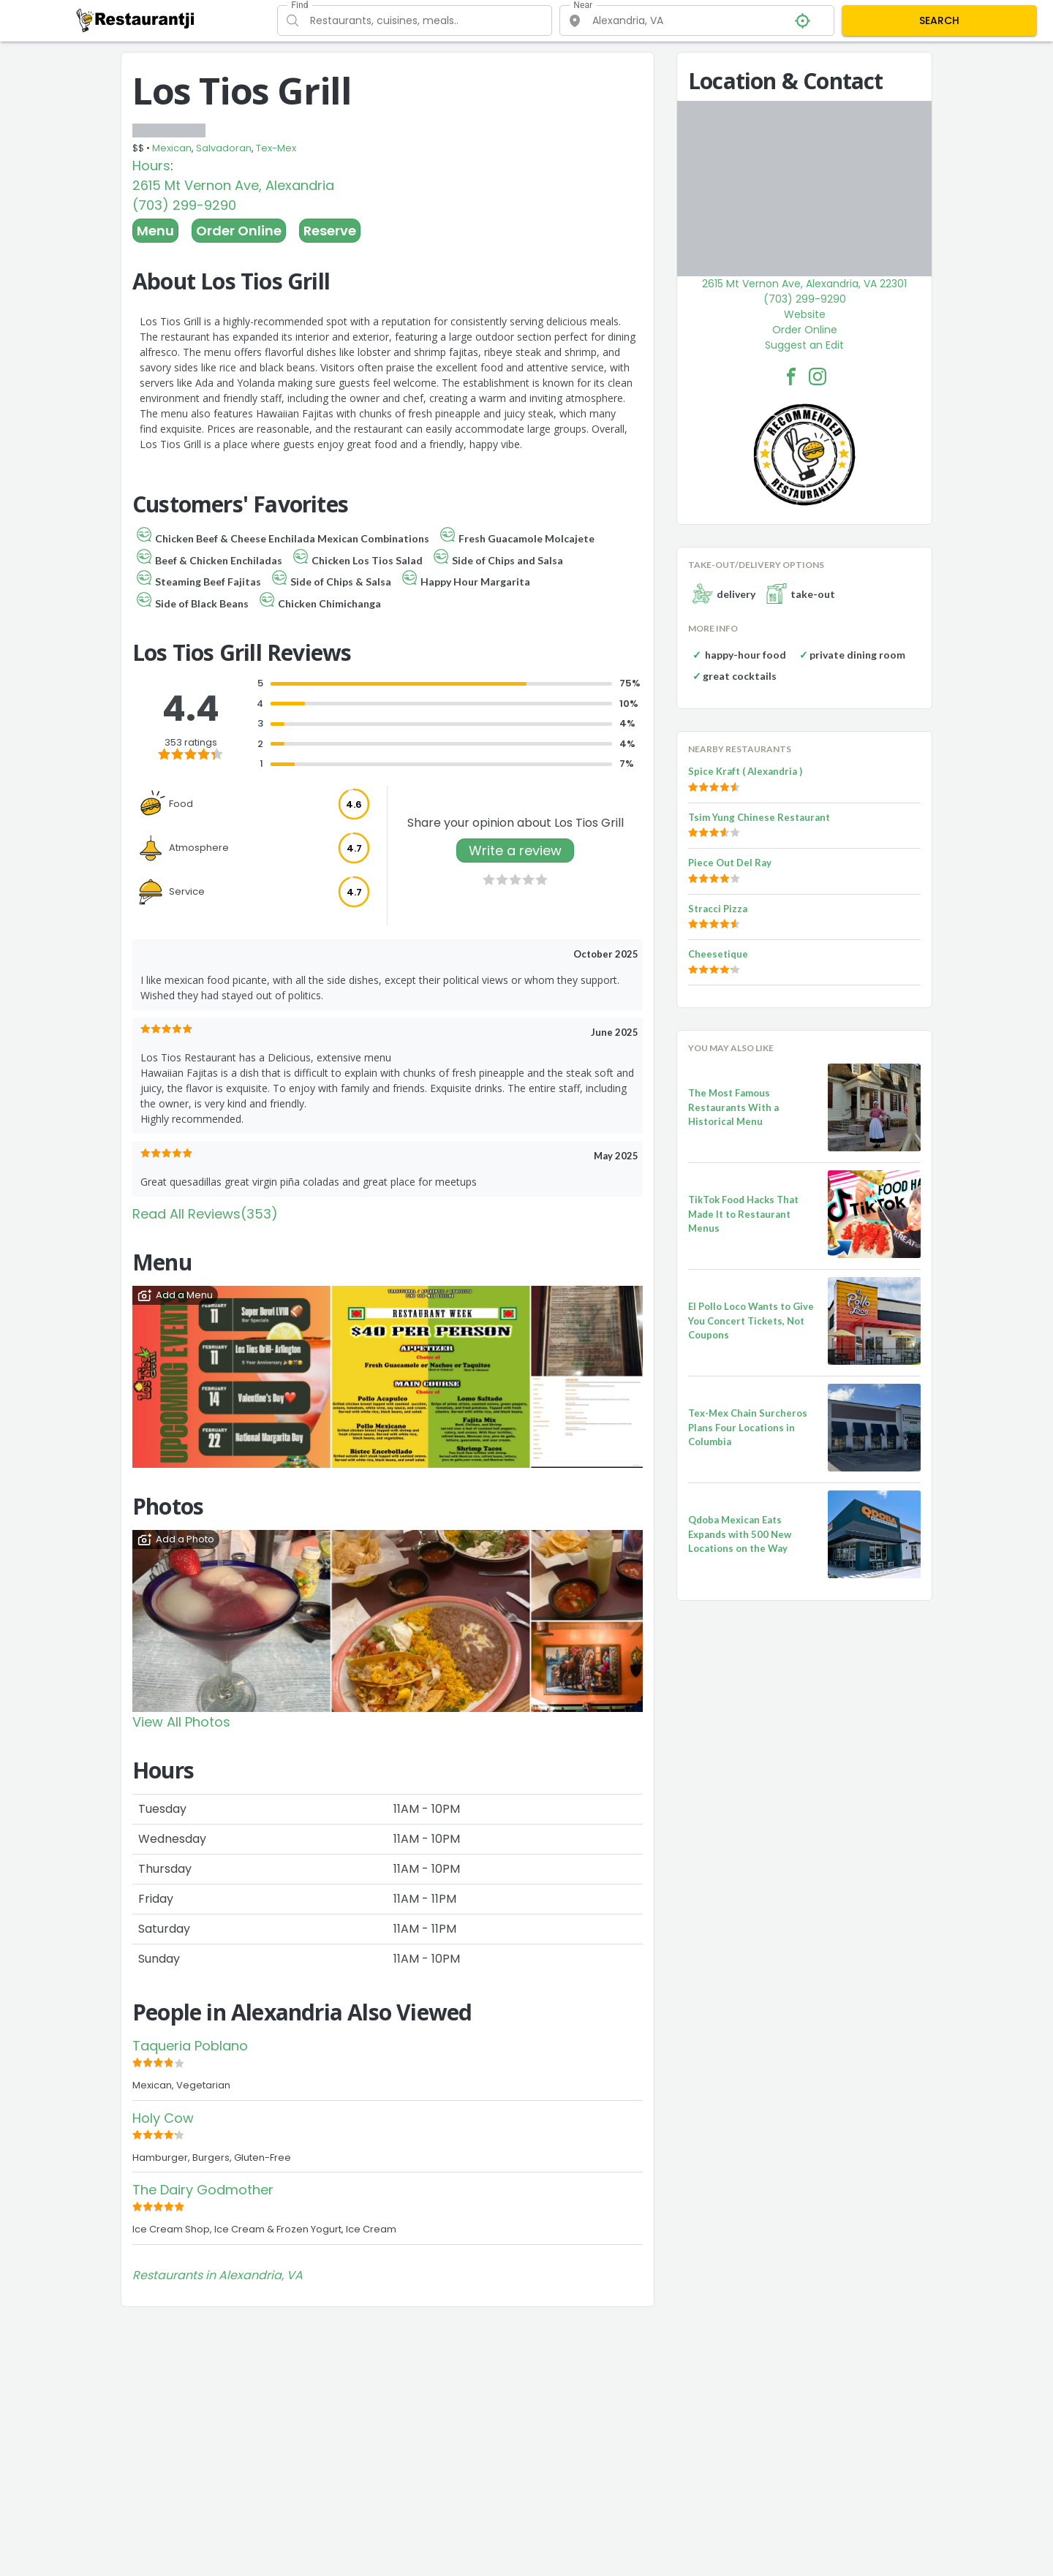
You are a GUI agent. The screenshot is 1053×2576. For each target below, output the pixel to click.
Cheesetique (718, 954)
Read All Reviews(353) (205, 1214)
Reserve (329, 230)
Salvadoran (224, 148)
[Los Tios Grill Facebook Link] (791, 376)
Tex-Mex (276, 148)
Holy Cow (163, 2118)
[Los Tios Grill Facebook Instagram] (817, 376)
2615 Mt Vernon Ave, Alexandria (233, 185)
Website (805, 314)
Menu (155, 230)
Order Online (239, 230)
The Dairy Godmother (202, 2190)
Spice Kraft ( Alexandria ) (745, 771)
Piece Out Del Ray (729, 862)
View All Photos (181, 1722)
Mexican (172, 148)
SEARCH (939, 20)
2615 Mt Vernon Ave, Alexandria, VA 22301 (804, 283)
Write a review (515, 850)
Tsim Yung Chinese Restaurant (759, 817)
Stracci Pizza (717, 908)
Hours (151, 165)
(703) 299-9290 (184, 205)
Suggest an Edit (804, 345)
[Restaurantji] (135, 19)
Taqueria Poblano (190, 2046)
